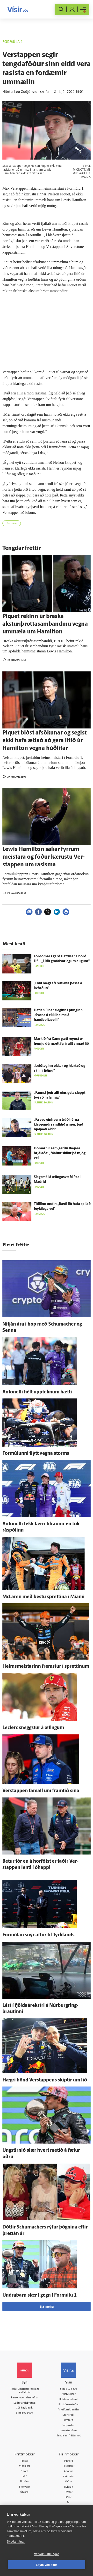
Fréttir (24, 2461)
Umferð (68, 2420)
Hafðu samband (68, 2399)
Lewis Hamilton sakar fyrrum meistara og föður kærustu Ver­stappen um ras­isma (43, 857)
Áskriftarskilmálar (68, 2410)
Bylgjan (68, 2487)
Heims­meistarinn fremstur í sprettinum (45, 1666)
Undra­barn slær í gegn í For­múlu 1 (39, 2295)
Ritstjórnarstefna (68, 2404)
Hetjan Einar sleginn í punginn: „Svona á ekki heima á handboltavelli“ (59, 1015)
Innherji (68, 2461)
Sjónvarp (24, 2487)
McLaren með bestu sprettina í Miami (43, 1597)
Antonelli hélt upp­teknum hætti (37, 1392)
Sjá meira (47, 2307)
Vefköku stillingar (46, 2554)
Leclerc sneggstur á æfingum (33, 1728)
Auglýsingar (69, 2394)
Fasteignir (68, 2466)
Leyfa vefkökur (46, 2565)
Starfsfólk (68, 2415)
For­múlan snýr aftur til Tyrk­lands (38, 1935)
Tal (68, 2502)
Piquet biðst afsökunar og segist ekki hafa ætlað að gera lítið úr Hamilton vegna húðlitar (44, 740)
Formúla (12, 523)
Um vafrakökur (69, 2430)
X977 (68, 2497)
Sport (24, 2471)
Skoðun (24, 2481)
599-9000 (27, 2413)
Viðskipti (24, 2466)
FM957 (68, 2492)
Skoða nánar (16, 2541)
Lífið (24, 2476)
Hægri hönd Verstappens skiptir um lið (44, 2080)
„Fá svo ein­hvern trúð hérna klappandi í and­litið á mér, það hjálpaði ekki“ (58, 1124)
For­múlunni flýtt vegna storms (35, 1453)
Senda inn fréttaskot (69, 2435)
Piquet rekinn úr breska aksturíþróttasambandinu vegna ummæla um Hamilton (45, 624)
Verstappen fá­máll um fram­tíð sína (40, 1791)
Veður (68, 2481)
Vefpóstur (68, 2425)
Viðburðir (68, 2476)
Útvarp (24, 2492)
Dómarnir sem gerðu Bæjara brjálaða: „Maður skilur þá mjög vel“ (60, 1153)
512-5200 (71, 2389)
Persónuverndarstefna (24, 2397)
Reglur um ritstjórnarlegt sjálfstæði (24, 2391)
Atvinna (68, 2471)
